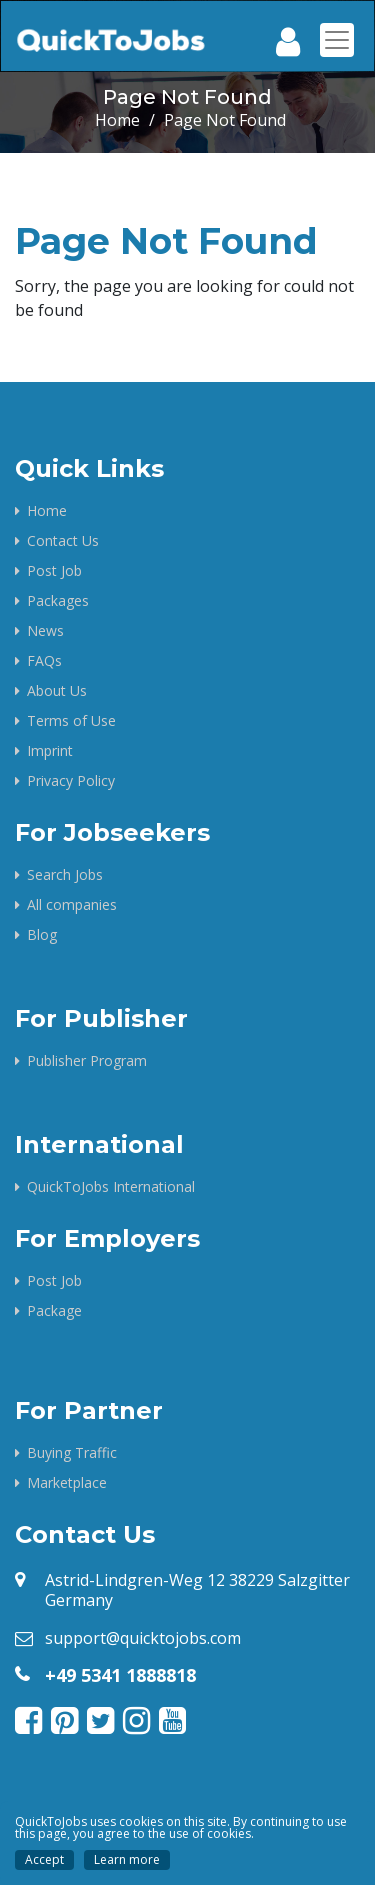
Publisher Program (87, 1060)
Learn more (127, 1859)
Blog (42, 934)
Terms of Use (71, 720)
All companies (72, 904)
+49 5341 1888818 (120, 1675)
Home (117, 120)
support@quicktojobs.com (143, 1638)
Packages (58, 600)
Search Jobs (65, 874)
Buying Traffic (72, 1452)
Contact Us (63, 540)
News (45, 630)
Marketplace (67, 1482)
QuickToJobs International (111, 1186)
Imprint (50, 750)
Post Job (54, 570)
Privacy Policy (71, 780)
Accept (44, 1859)
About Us (57, 690)
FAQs (44, 660)
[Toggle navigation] (337, 40)
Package (54, 1310)
